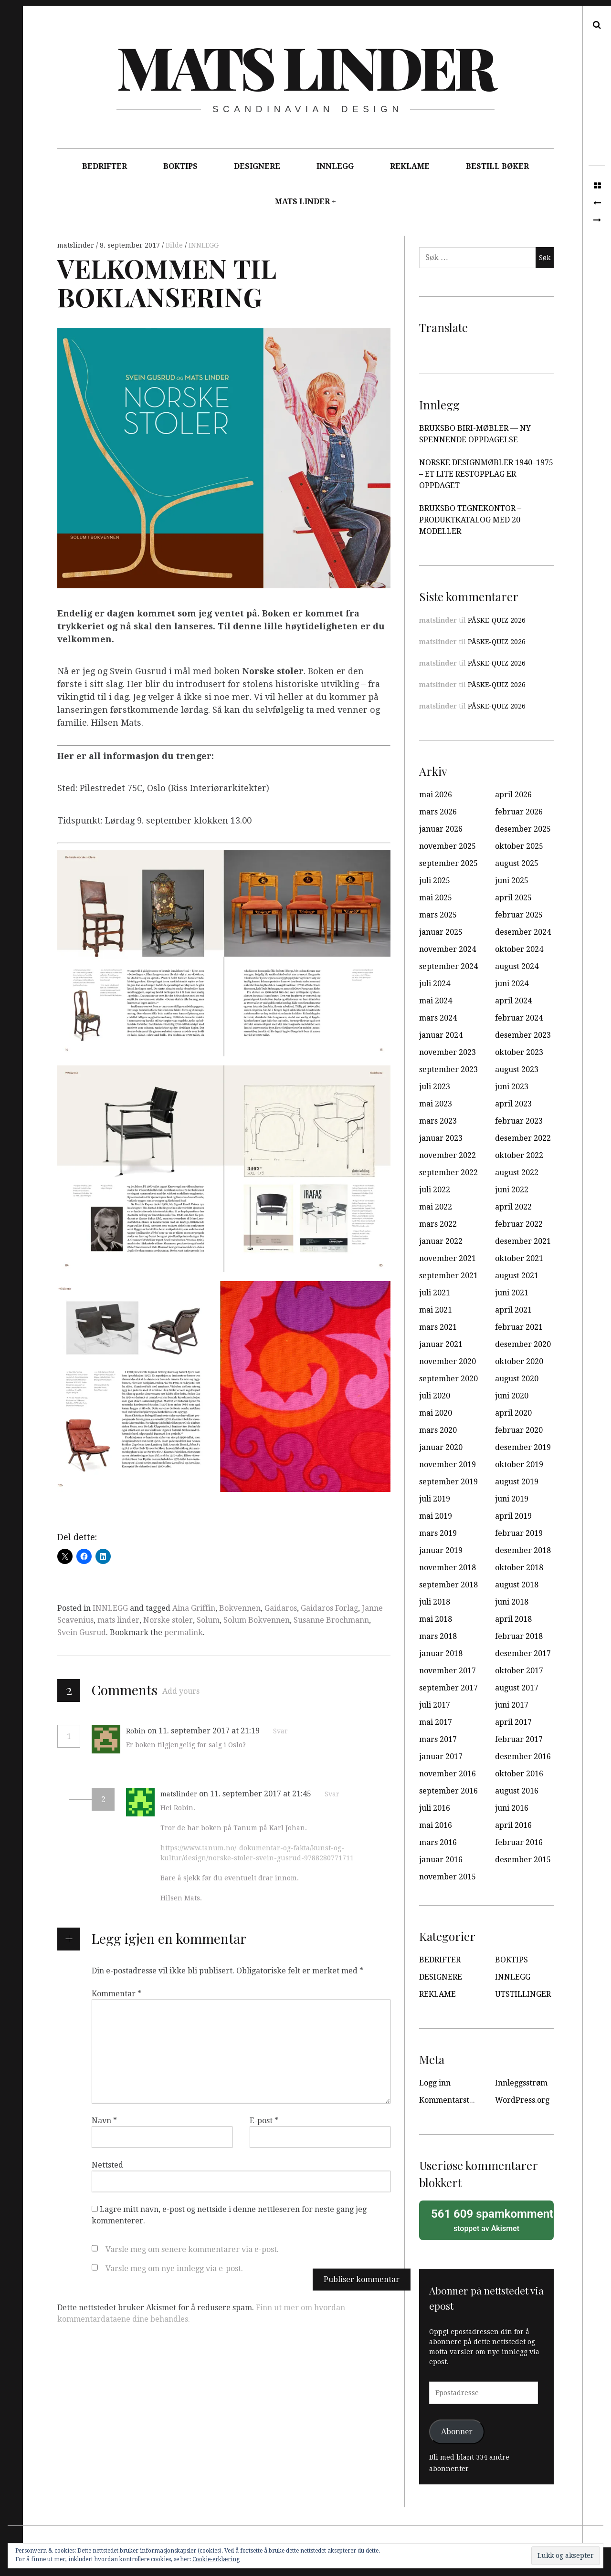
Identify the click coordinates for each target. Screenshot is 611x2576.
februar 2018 (519, 1636)
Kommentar (116, 1993)
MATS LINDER (302, 201)
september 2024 (448, 966)
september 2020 (448, 1378)
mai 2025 (435, 897)
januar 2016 (441, 1859)
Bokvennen (240, 1608)
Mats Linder (305, 66)
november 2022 (447, 1155)
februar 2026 (519, 811)
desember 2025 (523, 829)
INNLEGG (335, 166)
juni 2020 (511, 1395)
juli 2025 (434, 880)
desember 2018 (523, 1550)
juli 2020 (434, 1395)
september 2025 (448, 863)
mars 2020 (438, 1430)
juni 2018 (511, 1601)
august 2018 (516, 1584)
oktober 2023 (519, 1052)
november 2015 (447, 1876)
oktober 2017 (519, 1670)
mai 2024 (435, 1000)
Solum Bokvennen (256, 1620)
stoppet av (489, 2219)
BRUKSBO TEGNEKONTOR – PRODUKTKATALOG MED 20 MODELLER (470, 520)
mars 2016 (438, 1842)
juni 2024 (511, 983)
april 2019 (513, 1516)
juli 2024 (434, 983)
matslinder (76, 245)
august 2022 (516, 1172)
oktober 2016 (519, 1773)
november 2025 (447, 846)
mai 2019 (435, 1516)
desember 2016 (523, 1756)
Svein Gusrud (81, 1632)
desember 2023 (523, 1035)
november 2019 (447, 1464)
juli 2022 (434, 1189)
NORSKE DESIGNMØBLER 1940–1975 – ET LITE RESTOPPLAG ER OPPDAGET (486, 474)
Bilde (175, 245)
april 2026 (513, 794)
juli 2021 (434, 1292)
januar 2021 (441, 1344)
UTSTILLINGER (523, 1994)
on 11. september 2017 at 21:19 (204, 1730)
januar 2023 (441, 1138)
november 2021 (447, 1258)
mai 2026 (435, 794)
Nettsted (107, 2164)
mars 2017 (438, 1739)
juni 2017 (511, 1705)
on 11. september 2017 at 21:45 (256, 1793)
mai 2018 (435, 1619)
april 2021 (513, 1309)
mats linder (118, 1620)
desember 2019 (523, 1447)
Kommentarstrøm (452, 2100)
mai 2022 (435, 1206)
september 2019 (448, 1481)
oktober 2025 (519, 846)
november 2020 (447, 1361)
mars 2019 (438, 1533)
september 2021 (448, 1275)
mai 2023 (435, 1103)
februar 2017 (519, 1739)
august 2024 (516, 966)
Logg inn (435, 2082)
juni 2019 (511, 1498)
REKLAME (410, 166)
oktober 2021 (519, 1258)
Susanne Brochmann (331, 1620)
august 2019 (516, 1481)
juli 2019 (434, 1498)
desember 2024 (523, 932)
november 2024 (447, 949)
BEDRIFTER (104, 166)
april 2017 (513, 1722)
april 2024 (513, 1000)
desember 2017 (523, 1653)
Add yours (181, 1691)
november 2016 (447, 1773)
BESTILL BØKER (497, 166)
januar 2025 (441, 932)
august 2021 (516, 1275)
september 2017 (448, 1687)
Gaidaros (280, 1608)
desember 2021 (523, 1241)
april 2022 (513, 1206)
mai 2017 (435, 1722)
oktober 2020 (519, 1361)
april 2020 (513, 1413)
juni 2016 (511, 1808)
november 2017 (447, 1670)
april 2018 (513, 1619)
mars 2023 (438, 1121)
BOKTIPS (180, 166)
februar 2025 (519, 914)
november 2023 (447, 1052)
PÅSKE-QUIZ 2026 (497, 620)
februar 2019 (519, 1533)
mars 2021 (438, 1327)
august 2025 (516, 863)
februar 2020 (519, 1430)
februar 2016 (519, 1842)
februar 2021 (519, 1327)
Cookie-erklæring (216, 2559)
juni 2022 (511, 1189)
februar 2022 (519, 1224)
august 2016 (516, 1790)
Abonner (457, 2431)
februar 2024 (519, 1017)
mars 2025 (438, 914)
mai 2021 (435, 1309)
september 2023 (448, 1069)
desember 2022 (523, 1138)
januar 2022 (441, 1241)
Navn (104, 2120)
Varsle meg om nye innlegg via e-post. (174, 2268)
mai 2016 (435, 1825)
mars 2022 (438, 1224)
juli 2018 (434, 1601)
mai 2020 (435, 1413)
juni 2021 (511, 1292)
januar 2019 (441, 1550)
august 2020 (516, 1378)
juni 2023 (511, 1086)
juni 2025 (511, 880)
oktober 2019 (519, 1464)
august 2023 (516, 1069)
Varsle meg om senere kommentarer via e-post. (192, 2249)
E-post (264, 2120)
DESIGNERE (257, 166)
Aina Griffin (193, 1608)
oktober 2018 (519, 1567)
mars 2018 (438, 1636)
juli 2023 (434, 1086)
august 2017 (516, 1687)
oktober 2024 (519, 949)
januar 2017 (441, 1756)
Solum (208, 1620)
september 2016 (448, 1790)
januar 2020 (441, 1447)
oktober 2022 (519, 1155)
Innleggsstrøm (521, 2082)
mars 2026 (438, 811)
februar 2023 (519, 1121)
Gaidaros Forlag (329, 1608)
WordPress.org (522, 2100)
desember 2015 (523, 1859)
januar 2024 (441, 1035)
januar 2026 (441, 829)
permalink (183, 1632)
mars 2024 (438, 1017)
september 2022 (448, 1172)
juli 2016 (434, 1808)
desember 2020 (523, 1344)
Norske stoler (168, 1620)
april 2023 (513, 1103)
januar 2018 (441, 1653)
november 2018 (447, 1567)
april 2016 (513, 1825)
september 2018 (448, 1584)
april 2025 (513, 897)
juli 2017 (434, 1705)
